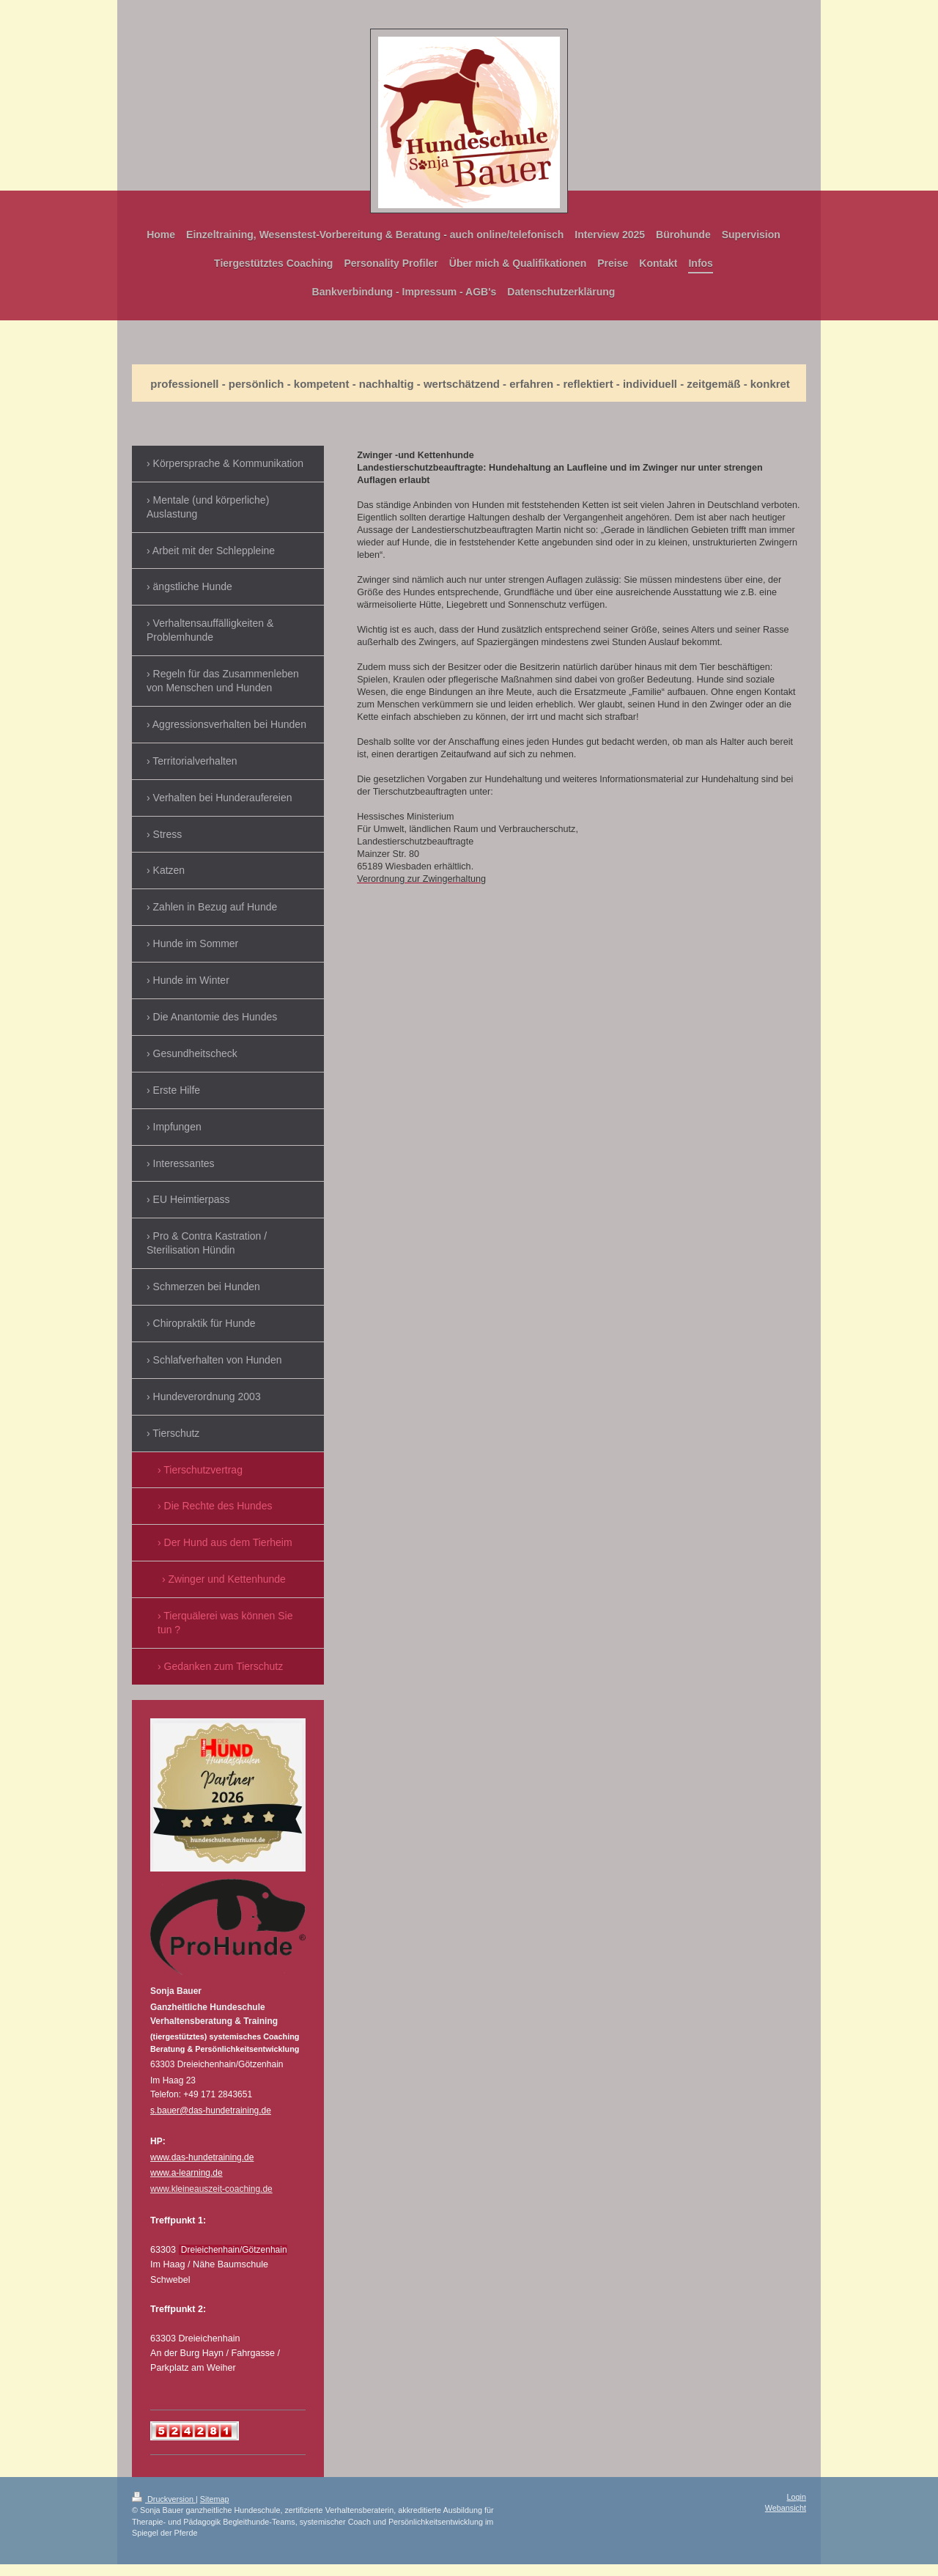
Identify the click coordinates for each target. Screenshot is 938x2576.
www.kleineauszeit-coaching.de (211, 2189)
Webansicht (785, 2507)
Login (796, 2496)
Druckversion (164, 2499)
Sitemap (214, 2499)
